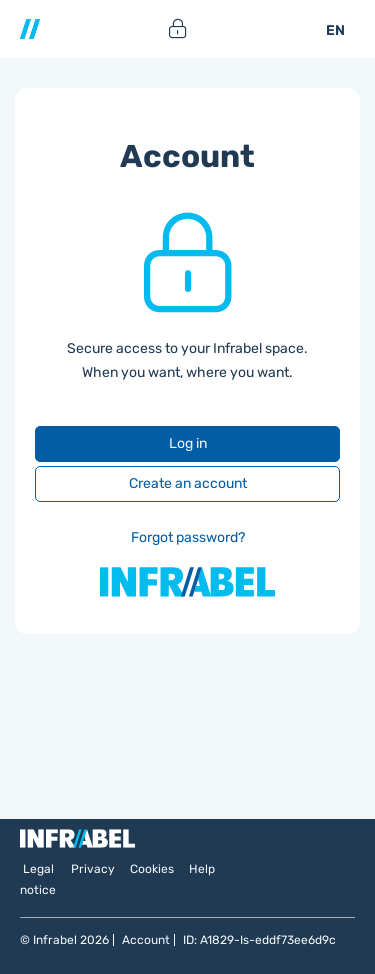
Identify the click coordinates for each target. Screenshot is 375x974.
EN (335, 30)
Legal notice (38, 879)
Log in (188, 443)
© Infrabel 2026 (64, 940)
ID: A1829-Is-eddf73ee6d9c (259, 940)
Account (146, 940)
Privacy (93, 869)
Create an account (188, 483)
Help (202, 869)
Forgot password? (188, 537)
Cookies (152, 869)
